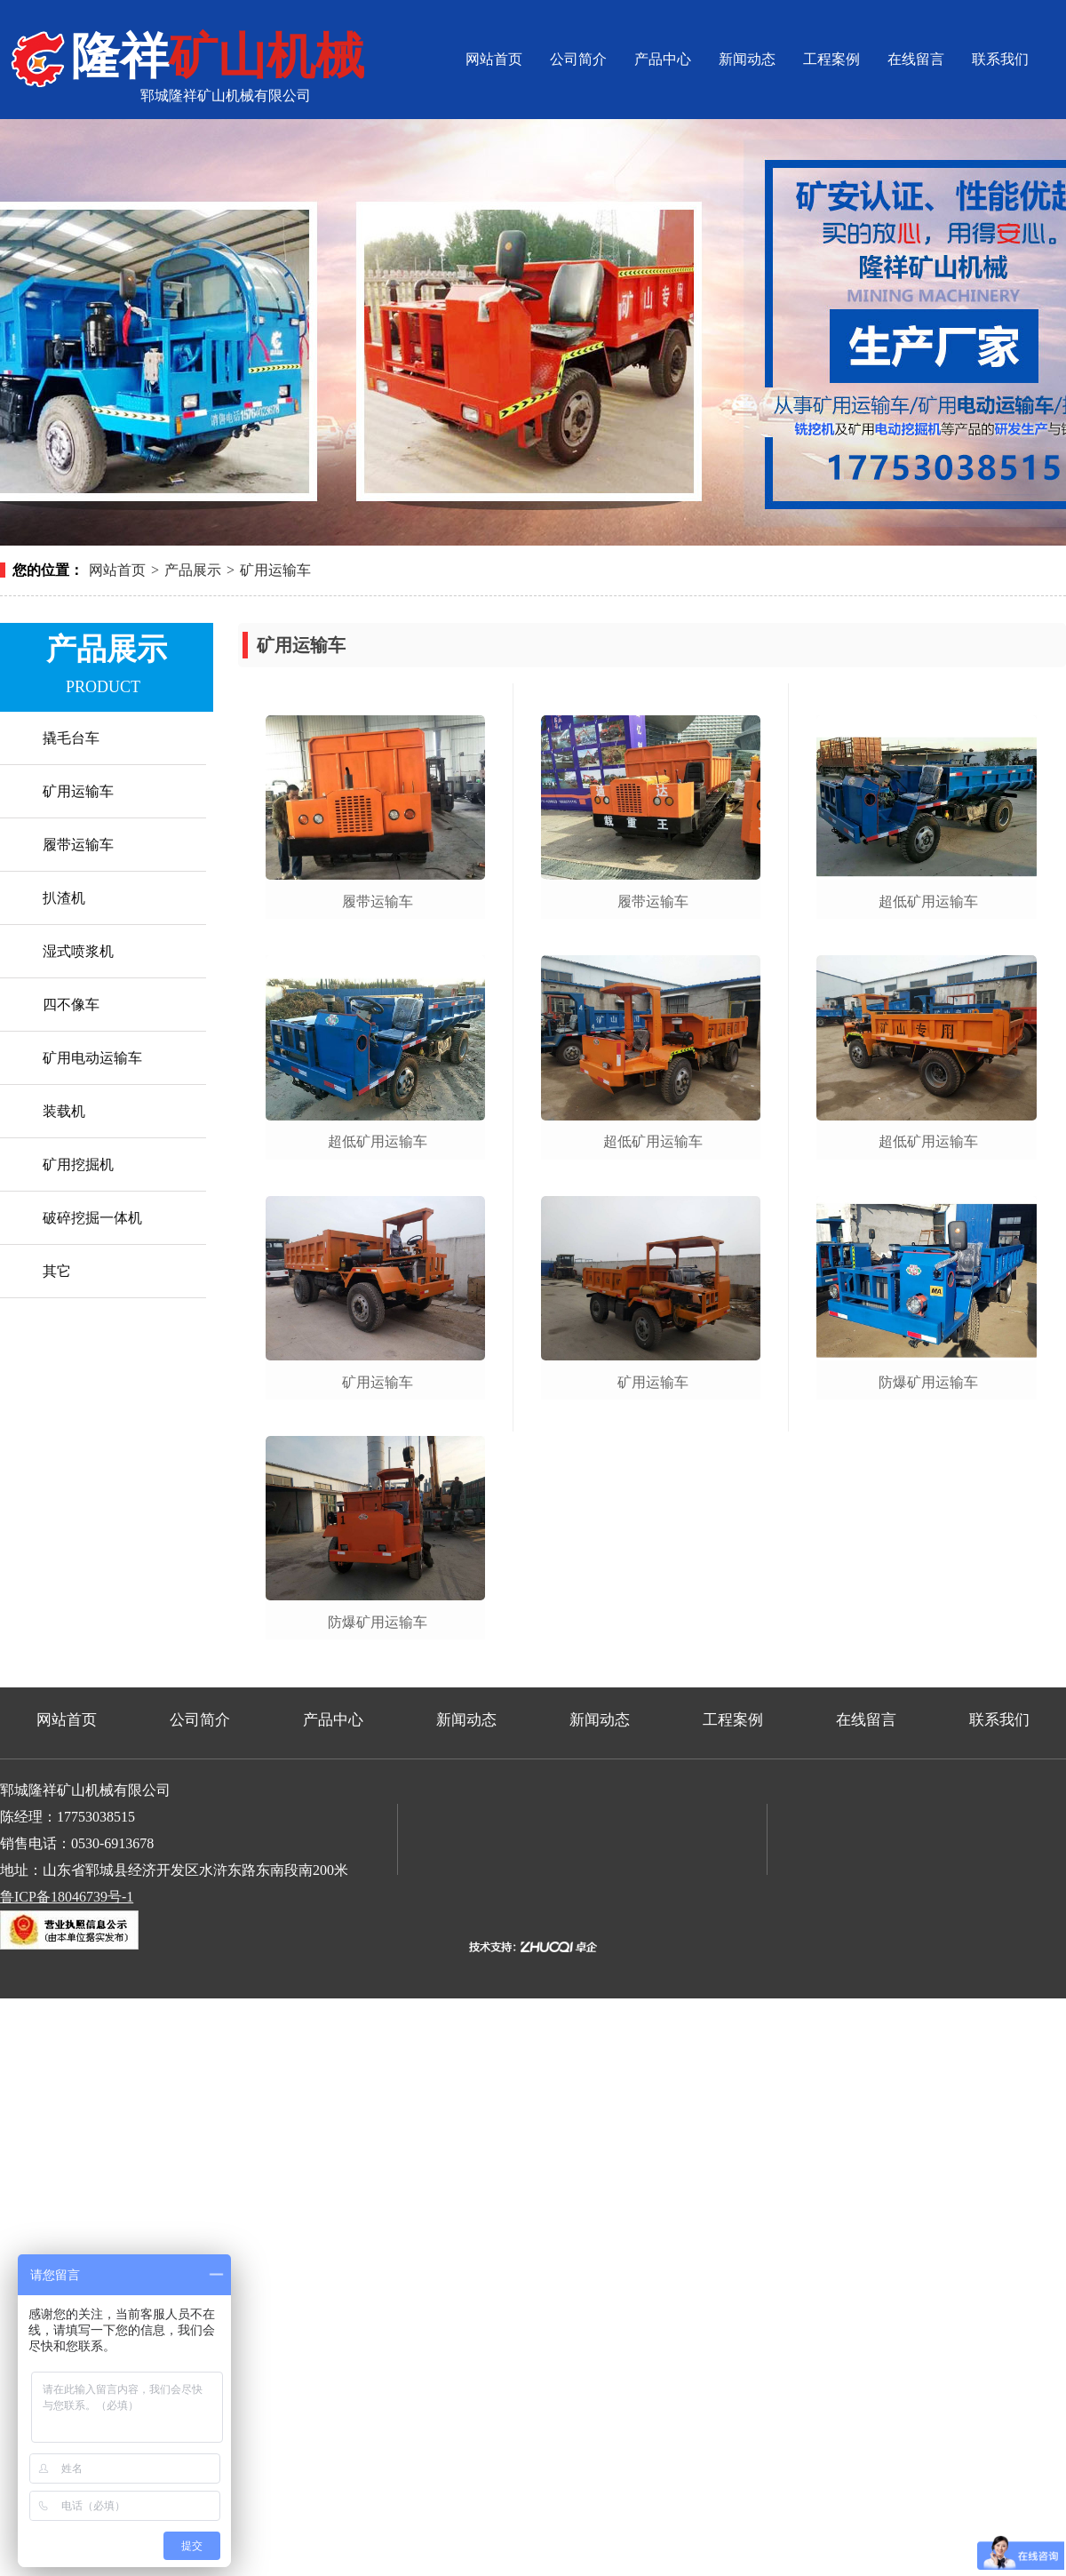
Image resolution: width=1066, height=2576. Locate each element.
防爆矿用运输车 (377, 1622)
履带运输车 (78, 844)
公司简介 (578, 59)
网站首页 (493, 59)
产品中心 (662, 59)
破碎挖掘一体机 (92, 1217)
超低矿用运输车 (377, 1141)
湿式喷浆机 (78, 951)
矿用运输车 (275, 570)
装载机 (64, 1111)
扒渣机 (64, 897)
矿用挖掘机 (78, 1164)
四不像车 (71, 1004)
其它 (57, 1271)
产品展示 (192, 570)
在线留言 (915, 59)
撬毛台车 (71, 738)
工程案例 (831, 59)
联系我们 (1000, 59)
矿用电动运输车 (92, 1057)
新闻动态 (747, 59)
